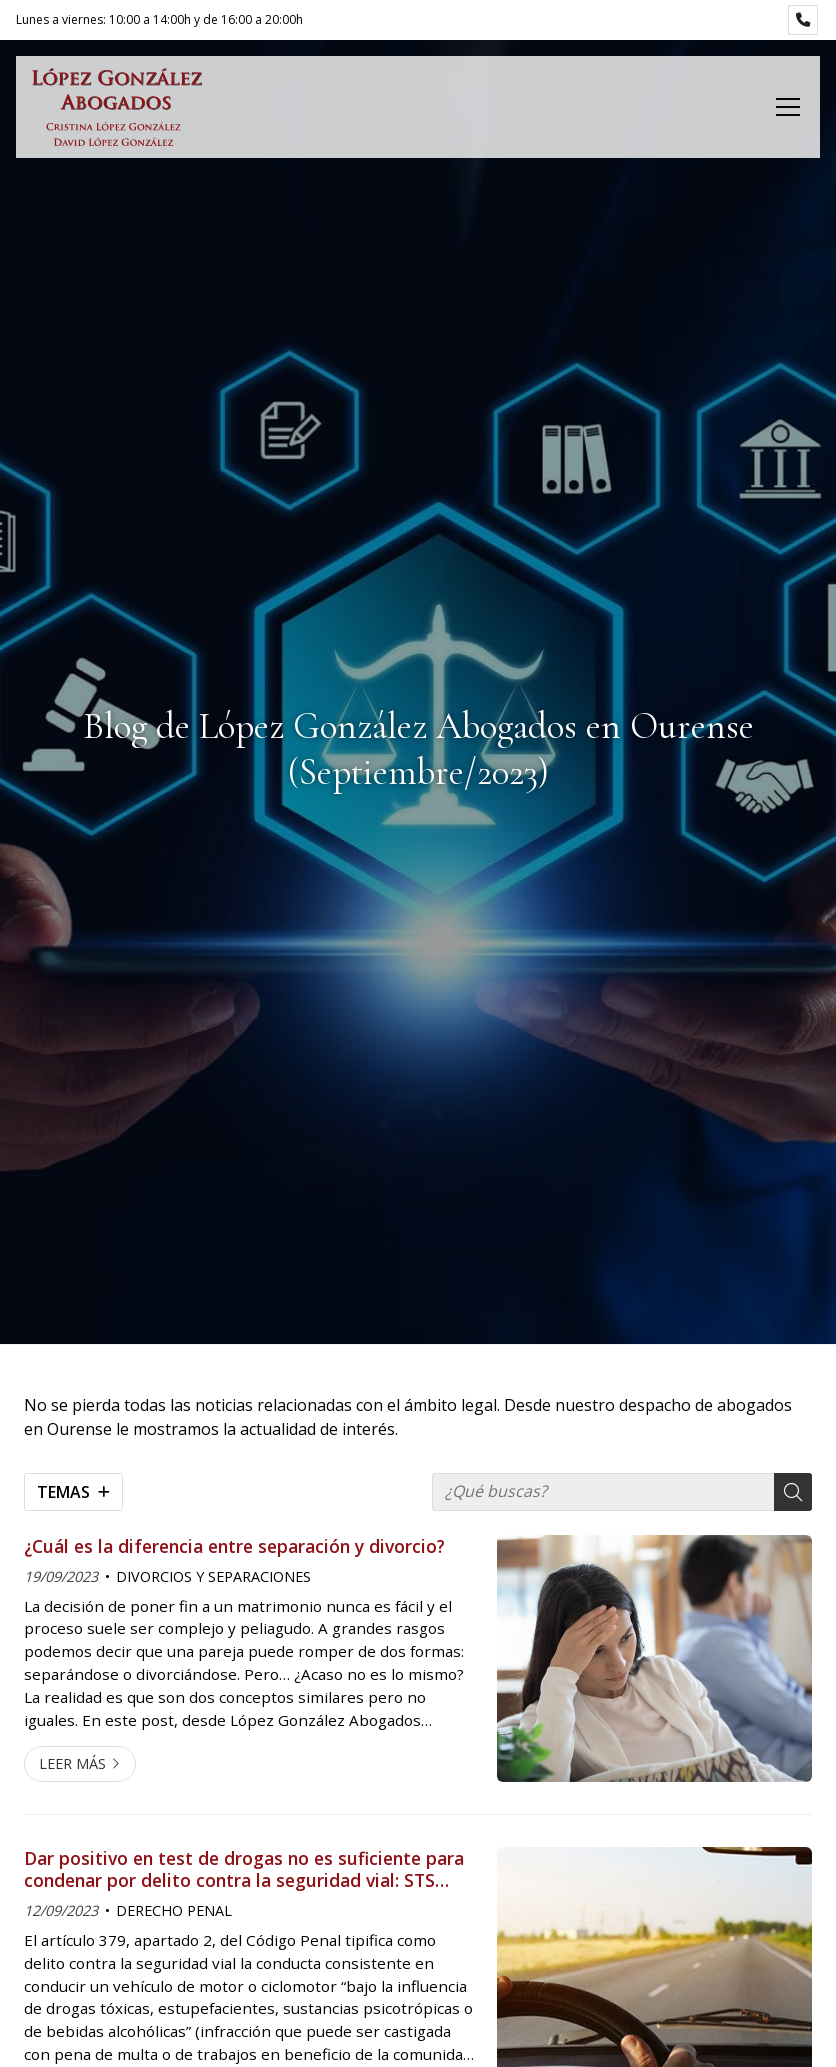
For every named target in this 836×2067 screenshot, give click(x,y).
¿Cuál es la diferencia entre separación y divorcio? (234, 1546)
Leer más (72, 1763)
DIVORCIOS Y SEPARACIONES (213, 1576)
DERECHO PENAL (174, 1910)
